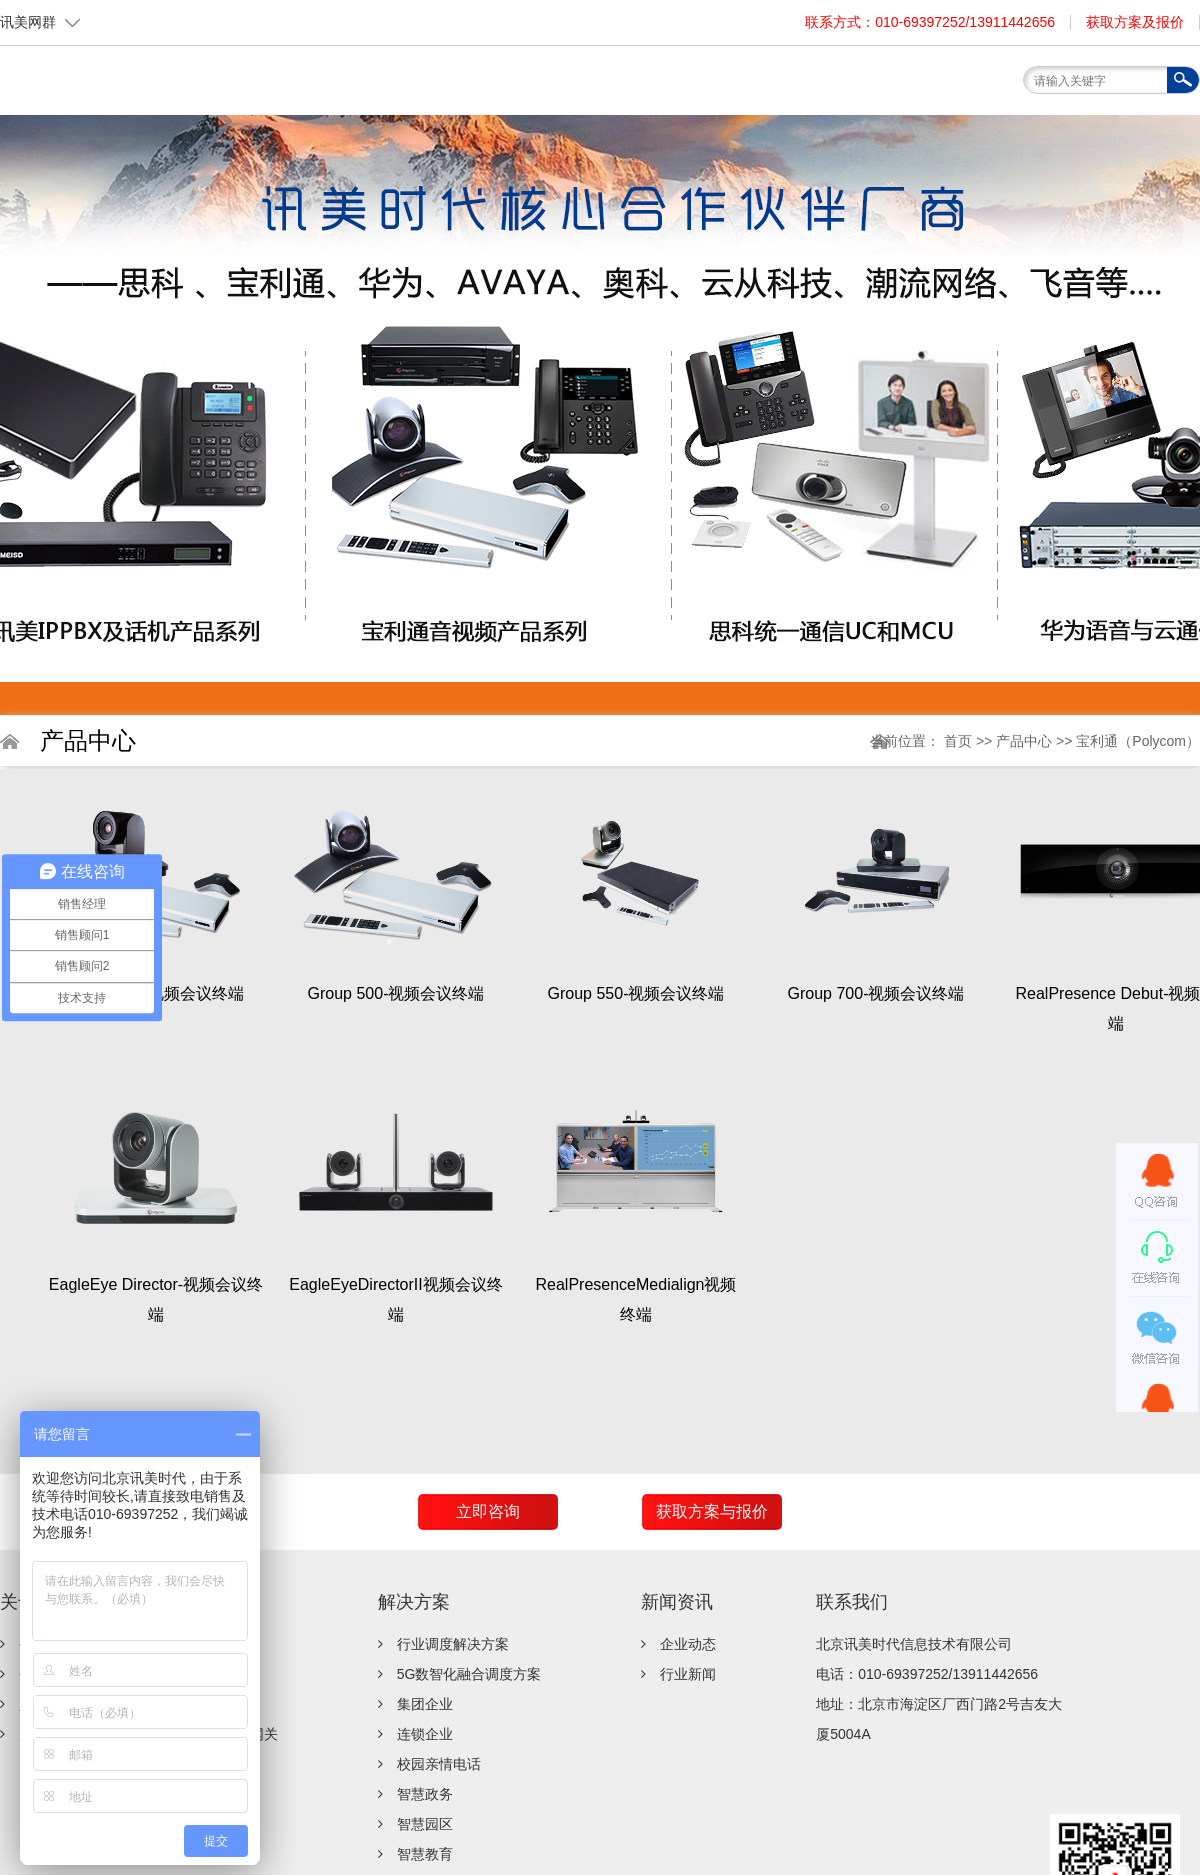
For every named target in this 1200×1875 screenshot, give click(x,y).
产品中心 (1026, 741)
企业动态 (688, 1644)
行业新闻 (688, 1674)
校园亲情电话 (439, 1764)
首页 (960, 741)
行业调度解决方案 (453, 1644)
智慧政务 (425, 1794)
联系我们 (852, 1602)
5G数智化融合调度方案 (469, 1674)
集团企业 (425, 1704)
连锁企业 (425, 1734)
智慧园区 (425, 1824)
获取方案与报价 (712, 1511)
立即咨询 (488, 1511)
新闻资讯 (677, 1602)
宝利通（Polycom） (1138, 741)
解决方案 (414, 1602)
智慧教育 (425, 1854)
